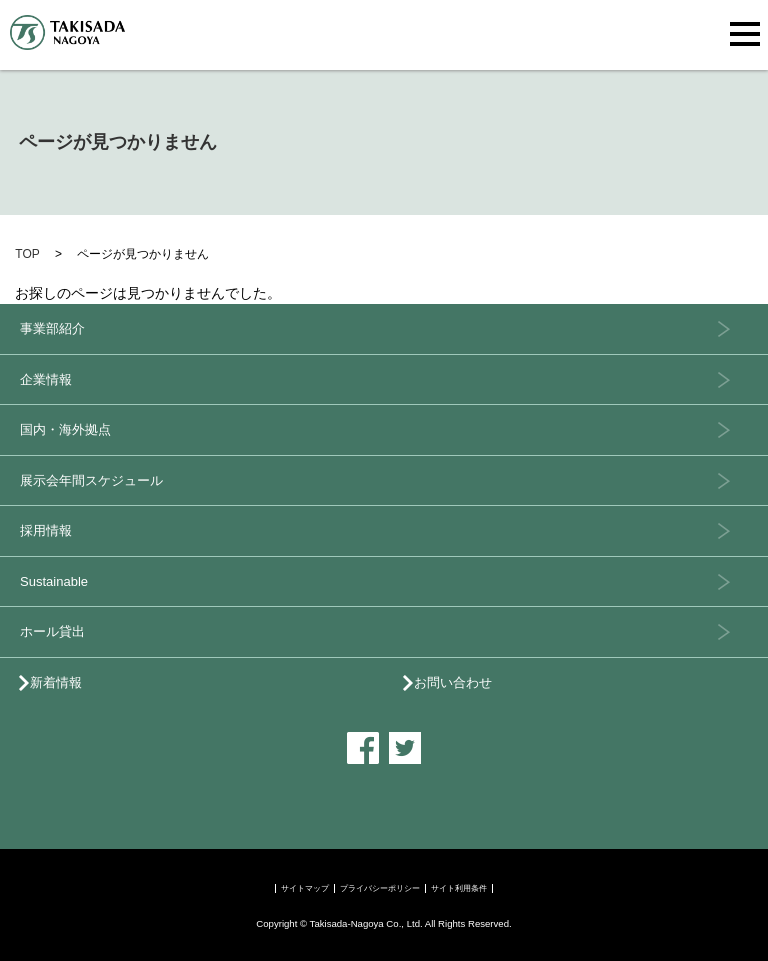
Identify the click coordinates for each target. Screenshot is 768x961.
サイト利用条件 (459, 888)
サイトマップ (305, 888)
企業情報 (46, 379)
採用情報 (46, 530)
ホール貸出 (52, 631)
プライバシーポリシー (380, 888)
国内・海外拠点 (65, 429)
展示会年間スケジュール (91, 480)
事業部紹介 (52, 328)
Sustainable (54, 581)
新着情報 (56, 682)
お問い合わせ (453, 682)
